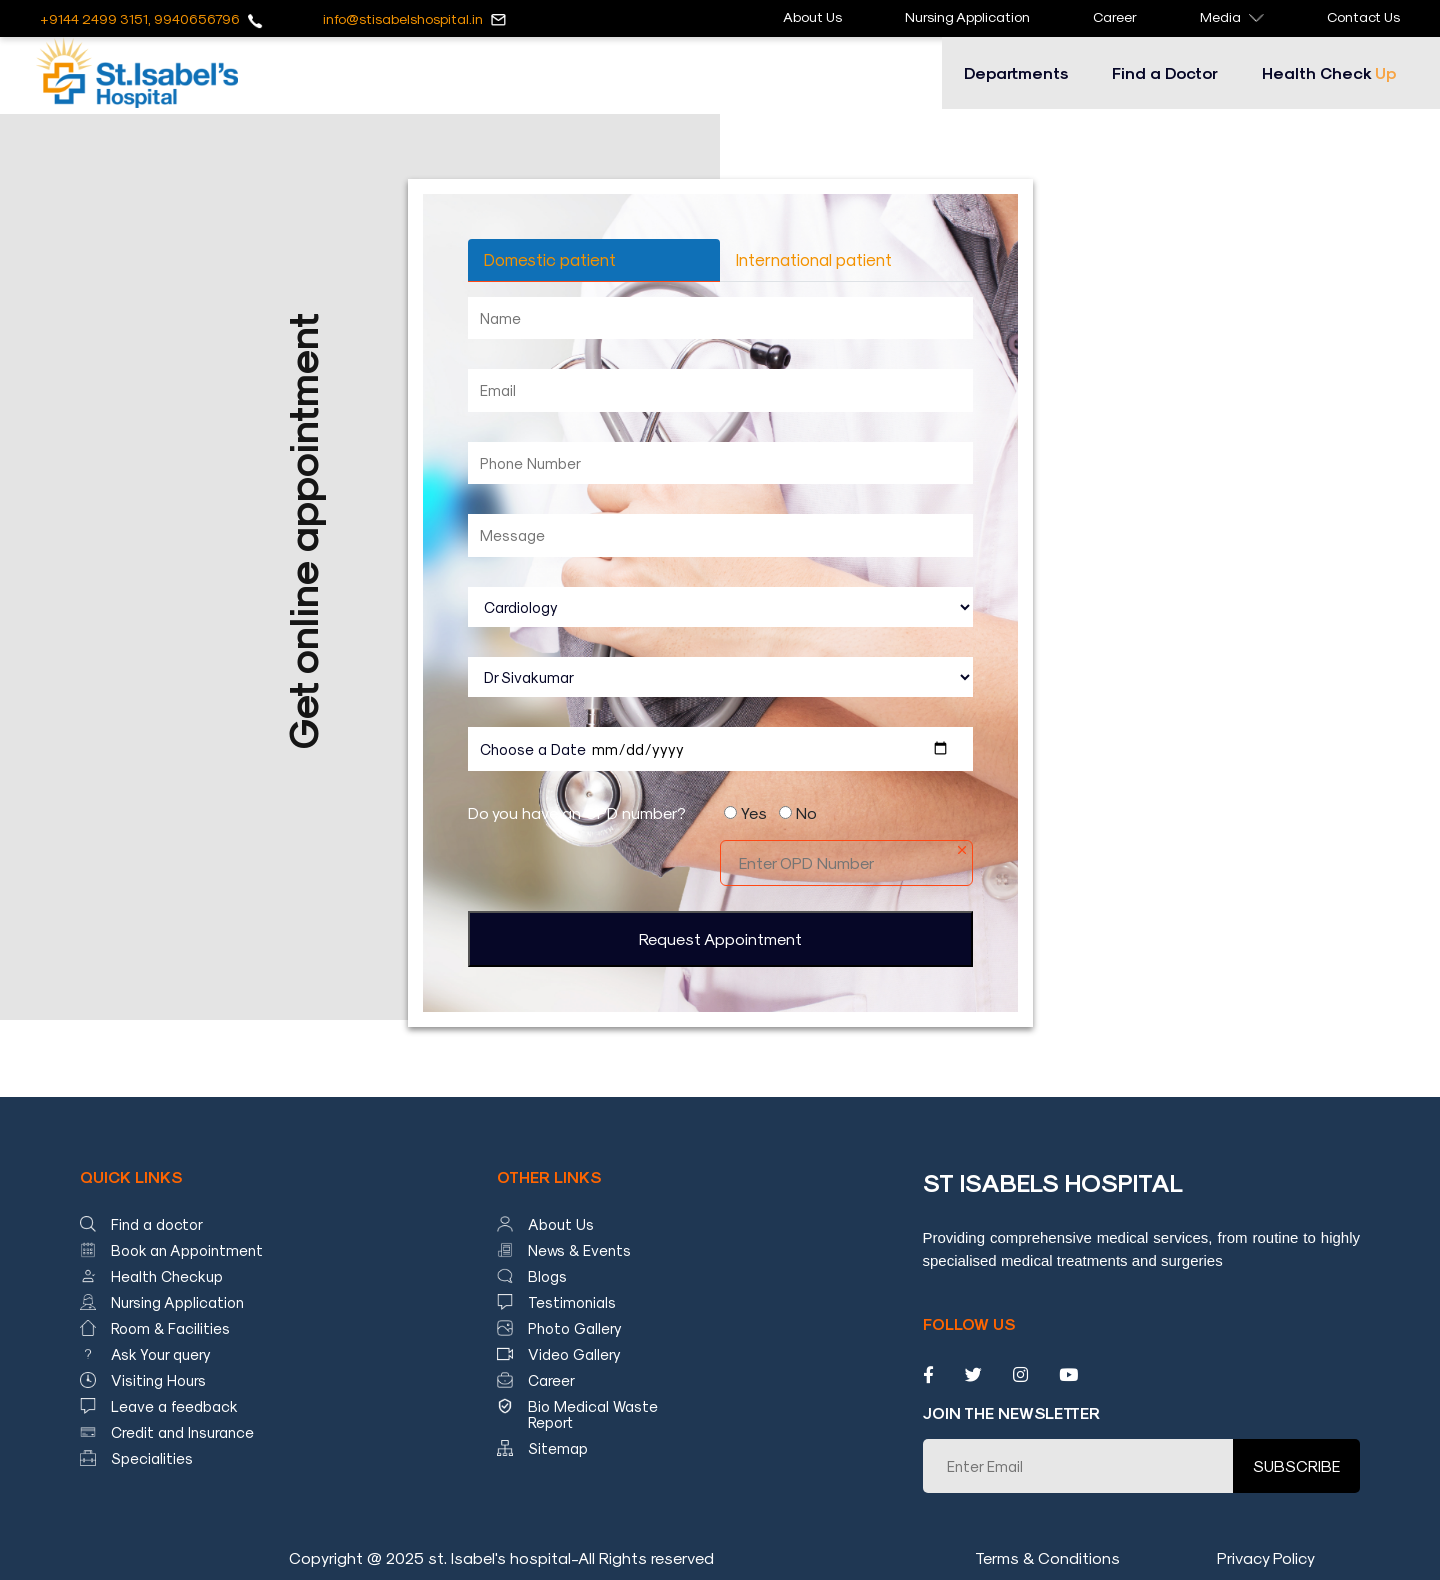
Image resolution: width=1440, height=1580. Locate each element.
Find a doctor (157, 1224)
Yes (754, 812)
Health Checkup (167, 1276)
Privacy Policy (1266, 1557)
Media (1232, 16)
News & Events (579, 1250)
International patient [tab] (814, 259)
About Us (812, 16)
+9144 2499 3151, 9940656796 (140, 18)
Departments (1016, 72)
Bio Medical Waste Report (593, 1414)
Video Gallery (574, 1354)
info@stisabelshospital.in (403, 18)
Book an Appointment (187, 1250)
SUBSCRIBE (1296, 1465)
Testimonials (572, 1302)
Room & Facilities (170, 1328)
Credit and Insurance (182, 1432)
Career (1115, 16)
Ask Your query (161, 1354)
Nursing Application (967, 16)
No (806, 812)
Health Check (1329, 72)
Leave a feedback (174, 1406)
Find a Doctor (1165, 72)
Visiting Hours (158, 1380)
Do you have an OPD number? (577, 812)
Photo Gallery (575, 1328)
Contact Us (1363, 16)
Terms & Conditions (1047, 1557)
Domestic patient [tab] (550, 259)
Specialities (152, 1458)
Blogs (547, 1276)
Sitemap (558, 1448)
